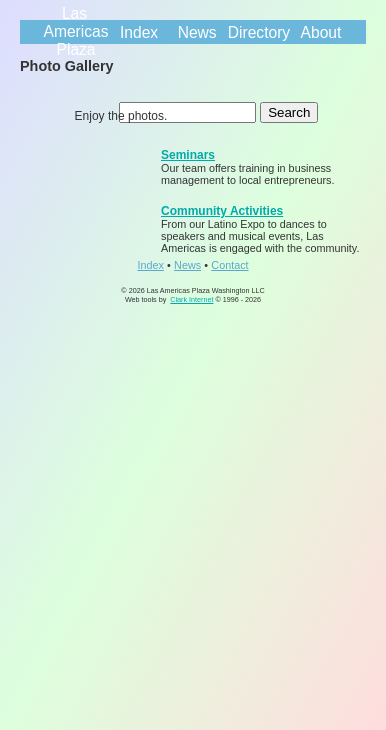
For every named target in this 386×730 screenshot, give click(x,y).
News (197, 32)
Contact (229, 265)
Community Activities (222, 211)
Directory (259, 32)
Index (139, 32)
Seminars (188, 155)
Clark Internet (191, 299)
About (321, 32)
